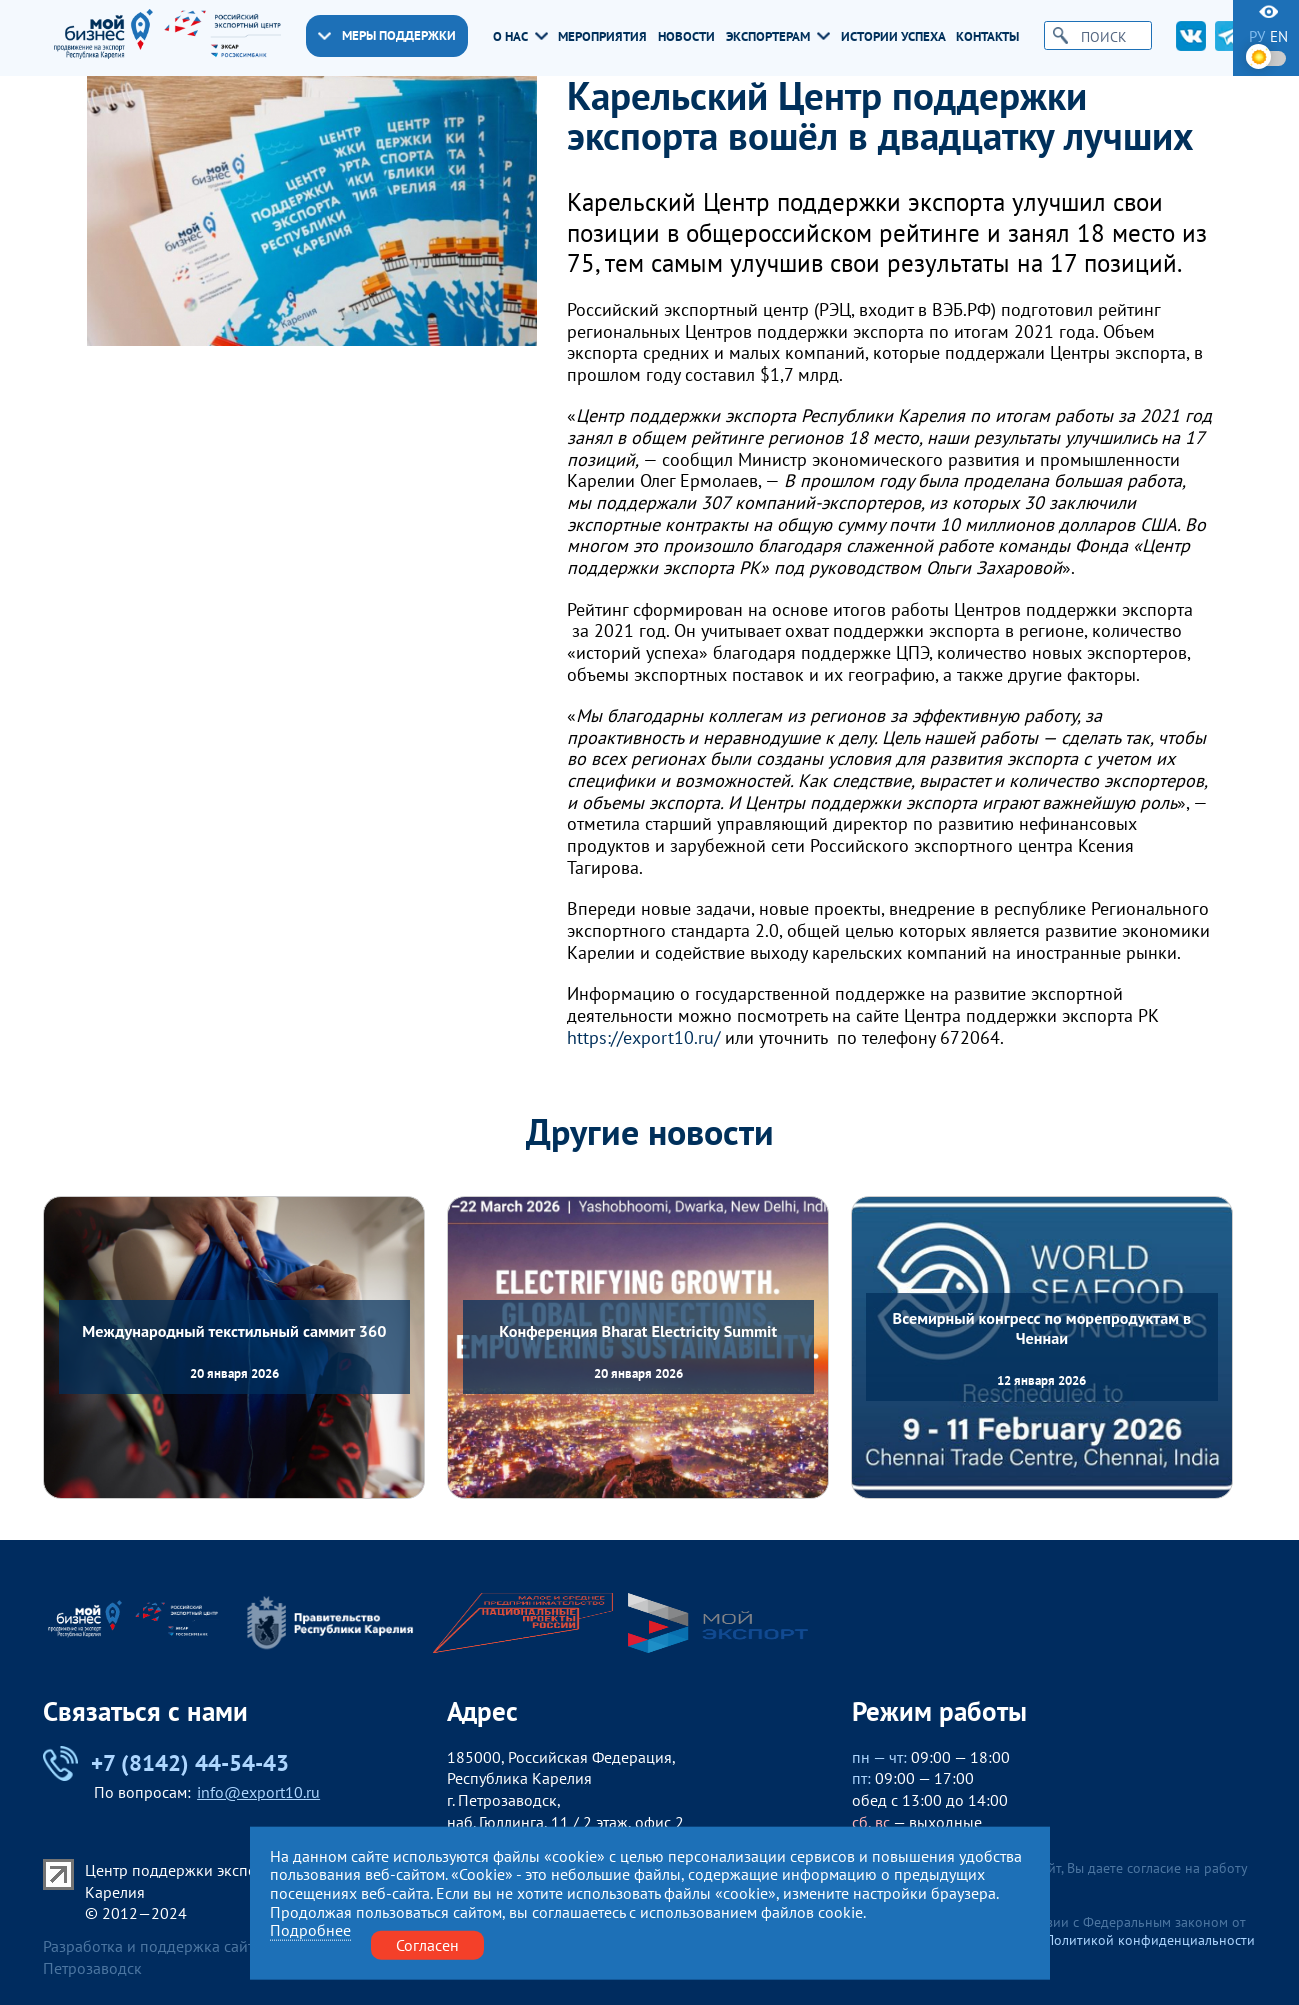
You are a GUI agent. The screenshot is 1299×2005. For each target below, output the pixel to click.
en (1279, 36)
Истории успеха (893, 36)
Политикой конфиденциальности (1150, 1940)
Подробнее (310, 1930)
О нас (520, 36)
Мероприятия (602, 36)
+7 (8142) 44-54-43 (166, 1763)
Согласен (427, 1944)
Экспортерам (778, 36)
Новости (686, 36)
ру (1257, 36)
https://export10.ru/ (643, 1038)
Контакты (987, 36)
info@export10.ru (258, 1791)
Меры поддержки (386, 35)
